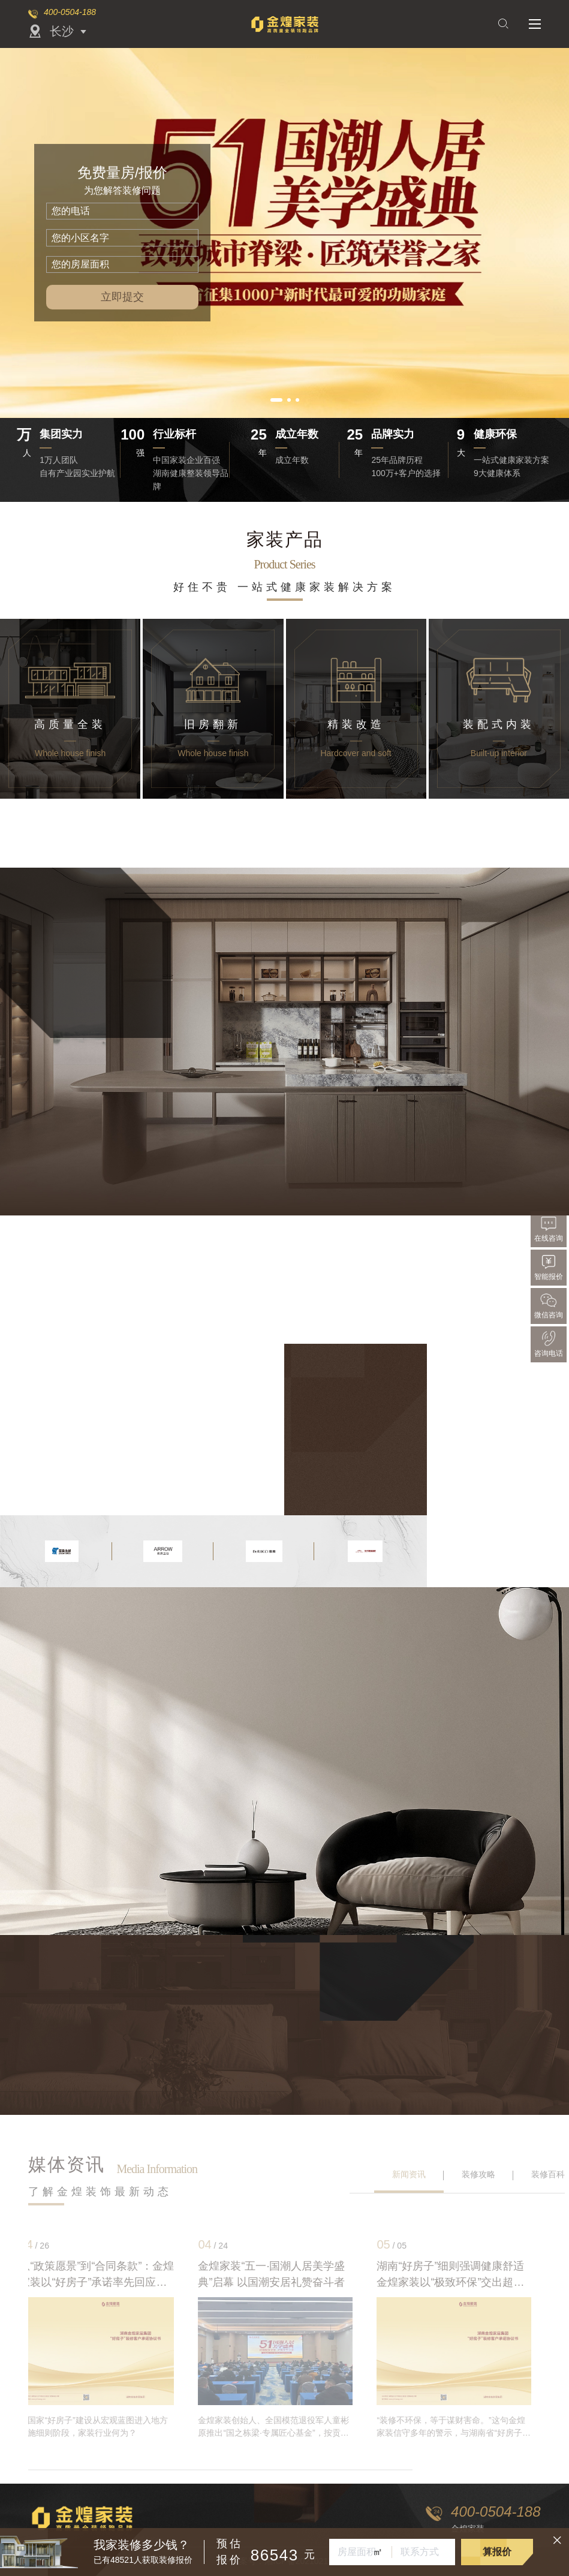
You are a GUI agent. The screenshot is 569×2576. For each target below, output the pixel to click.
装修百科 (548, 2174)
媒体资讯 (66, 2164)
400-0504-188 (70, 12)
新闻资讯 (409, 2174)
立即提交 (122, 297)
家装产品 (284, 539)
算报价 (497, 2552)
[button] (276, 400)
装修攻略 (478, 2174)
